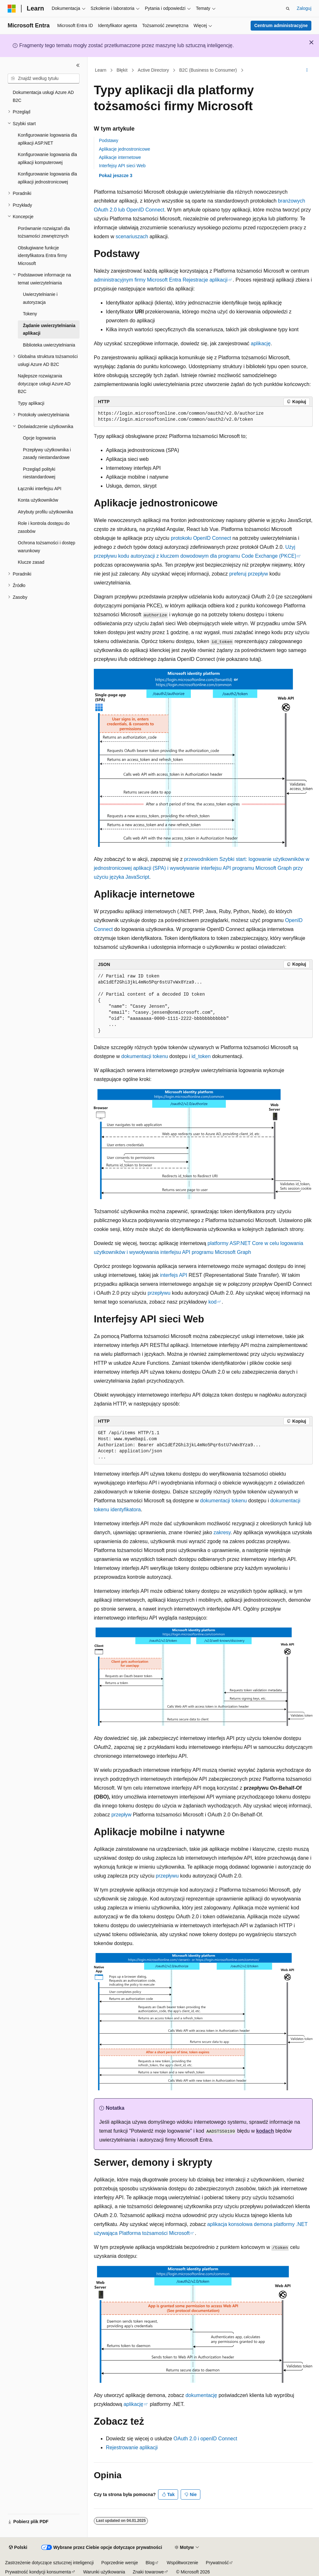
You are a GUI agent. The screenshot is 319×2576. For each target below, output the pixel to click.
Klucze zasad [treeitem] (31, 562)
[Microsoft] (12, 8)
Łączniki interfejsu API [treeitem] (39, 488)
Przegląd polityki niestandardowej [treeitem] (39, 473)
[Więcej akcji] (307, 70)
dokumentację (201, 2395)
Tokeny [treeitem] (30, 313)
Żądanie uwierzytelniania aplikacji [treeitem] (49, 329)
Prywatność (217, 2562)
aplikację (261, 343)
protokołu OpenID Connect (201, 538)
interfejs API (173, 1275)
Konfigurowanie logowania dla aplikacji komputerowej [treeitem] (47, 158)
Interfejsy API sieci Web (122, 165)
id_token (201, 1056)
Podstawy (108, 140)
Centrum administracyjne (281, 25)
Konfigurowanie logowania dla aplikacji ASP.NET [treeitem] (47, 139)
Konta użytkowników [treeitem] (38, 500)
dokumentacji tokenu (144, 1056)
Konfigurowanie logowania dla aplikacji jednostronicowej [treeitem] (47, 177)
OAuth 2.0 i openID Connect (205, 2438)
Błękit (122, 70)
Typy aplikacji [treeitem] (31, 403)
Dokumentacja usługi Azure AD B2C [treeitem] (43, 96)
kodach (265, 2131)
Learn (101, 70)
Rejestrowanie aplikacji (132, 2447)
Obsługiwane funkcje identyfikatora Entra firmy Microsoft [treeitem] (42, 255)
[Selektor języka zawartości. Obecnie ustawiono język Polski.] (18, 2548)
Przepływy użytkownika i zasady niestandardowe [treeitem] (47, 453)
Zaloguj (304, 8)
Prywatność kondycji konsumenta (38, 2571)
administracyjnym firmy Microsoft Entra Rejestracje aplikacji (161, 280)
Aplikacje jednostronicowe (124, 149)
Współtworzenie (182, 2562)
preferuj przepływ (248, 573)
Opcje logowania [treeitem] (39, 437)
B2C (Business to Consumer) (208, 70)
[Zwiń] (78, 65)
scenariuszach (131, 236)
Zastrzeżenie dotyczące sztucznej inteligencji (49, 2562)
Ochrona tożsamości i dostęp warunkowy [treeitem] (46, 546)
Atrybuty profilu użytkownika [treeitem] (45, 511)
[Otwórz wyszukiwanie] (287, 8)
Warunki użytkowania (104, 2571)
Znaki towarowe (148, 2571)
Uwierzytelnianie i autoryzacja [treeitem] (40, 298)
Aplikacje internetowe (120, 157)
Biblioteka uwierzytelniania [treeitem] (49, 344)
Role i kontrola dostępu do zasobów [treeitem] (44, 527)
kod (212, 1302)
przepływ (121, 1814)
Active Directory (153, 70)
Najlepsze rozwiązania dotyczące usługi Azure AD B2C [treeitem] (44, 383)
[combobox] (44, 79)
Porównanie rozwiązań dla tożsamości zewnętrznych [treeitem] (44, 232)
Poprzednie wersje (119, 2562)
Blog (150, 2562)
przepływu (159, 1293)
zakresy (222, 1532)
